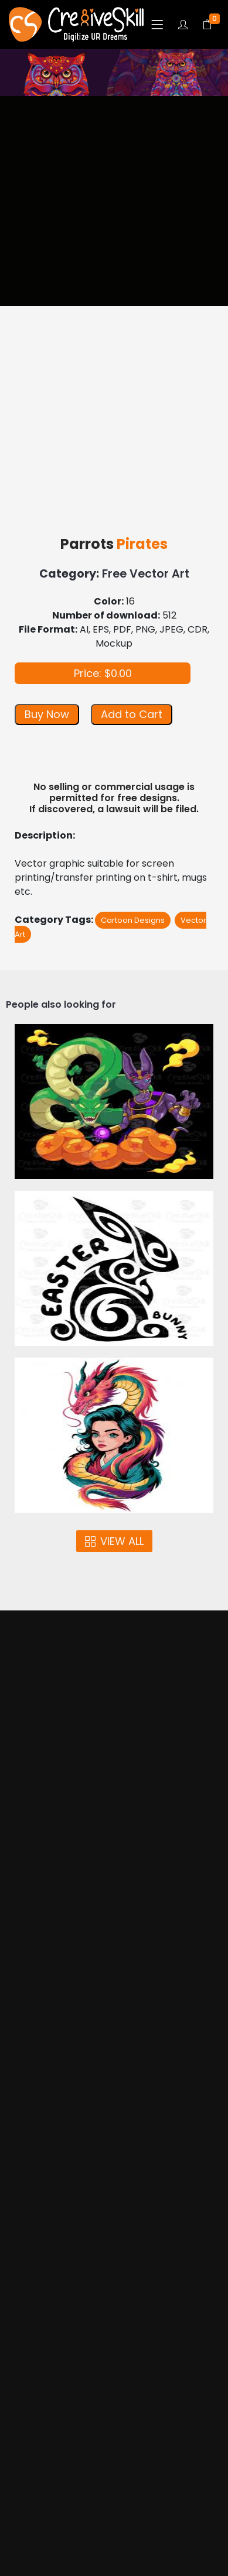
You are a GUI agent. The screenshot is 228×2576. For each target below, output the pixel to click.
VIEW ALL (114, 1541)
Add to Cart (131, 714)
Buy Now (47, 714)
